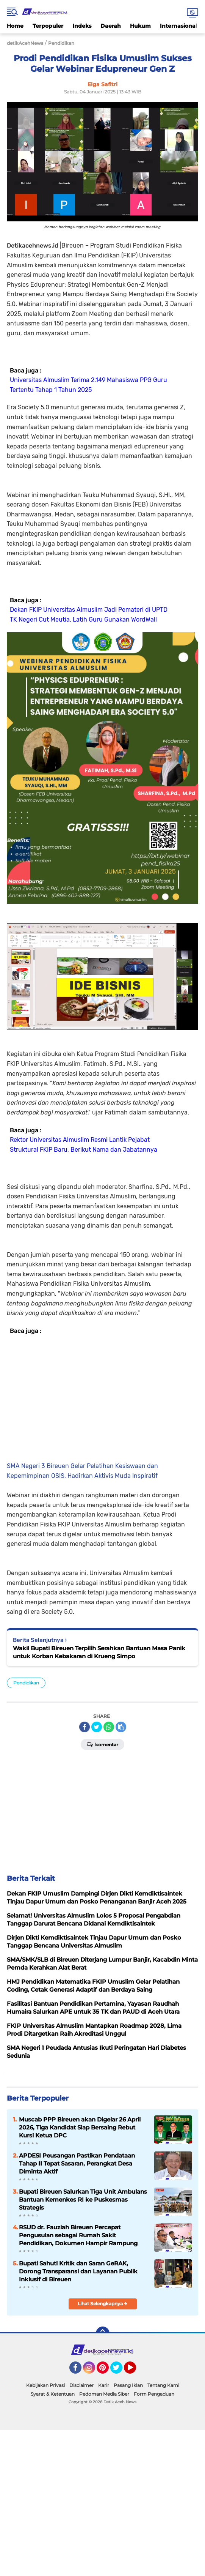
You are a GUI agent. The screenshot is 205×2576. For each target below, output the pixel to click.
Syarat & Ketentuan (53, 2394)
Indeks (81, 25)
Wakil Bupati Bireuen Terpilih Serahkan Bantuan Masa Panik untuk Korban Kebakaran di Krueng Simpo (99, 1652)
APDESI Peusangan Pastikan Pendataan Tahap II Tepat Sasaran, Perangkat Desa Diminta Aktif (77, 2163)
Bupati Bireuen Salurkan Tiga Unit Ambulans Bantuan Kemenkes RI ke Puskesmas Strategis (83, 2199)
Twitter (119, 2370)
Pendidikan (26, 1683)
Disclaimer (81, 2385)
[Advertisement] (102, 1396)
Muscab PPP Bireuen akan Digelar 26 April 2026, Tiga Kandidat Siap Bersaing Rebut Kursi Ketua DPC (80, 2127)
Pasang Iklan (128, 2385)
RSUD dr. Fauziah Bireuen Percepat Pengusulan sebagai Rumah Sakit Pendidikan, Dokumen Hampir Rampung (78, 2235)
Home (15, 25)
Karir (103, 2385)
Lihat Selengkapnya (102, 2303)
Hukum (140, 25)
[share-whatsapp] (108, 1727)
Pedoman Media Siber (104, 2394)
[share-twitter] (96, 1727)
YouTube (135, 2370)
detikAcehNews (25, 43)
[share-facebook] (84, 1727)
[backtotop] (103, 2333)
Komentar (102, 1744)
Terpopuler (48, 25)
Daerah (110, 25)
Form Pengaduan (154, 2394)
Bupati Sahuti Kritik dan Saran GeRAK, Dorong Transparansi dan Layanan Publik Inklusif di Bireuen (78, 2271)
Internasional (178, 25)
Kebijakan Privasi (45, 2385)
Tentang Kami (163, 2385)
